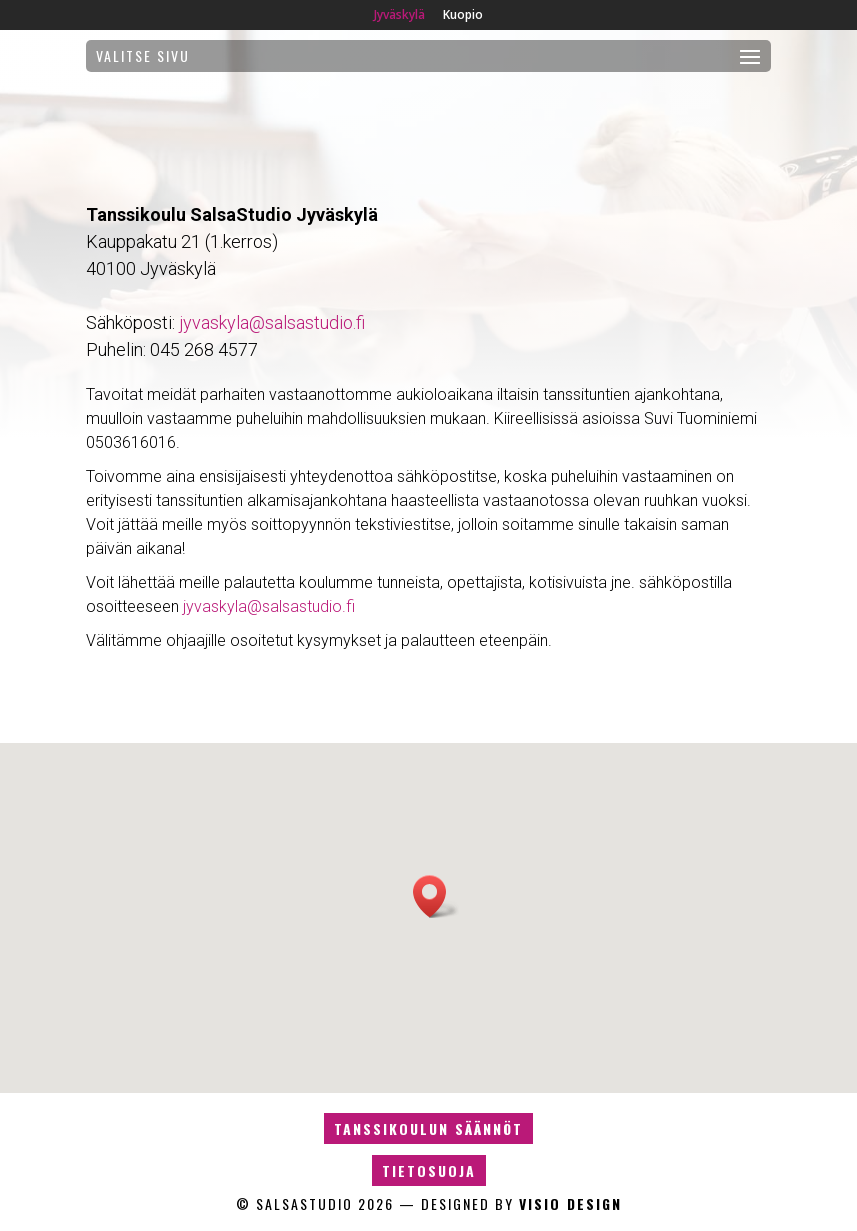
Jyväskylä (399, 16)
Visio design (570, 1203)
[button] (436, 896)
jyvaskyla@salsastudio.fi (272, 322)
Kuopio (463, 16)
